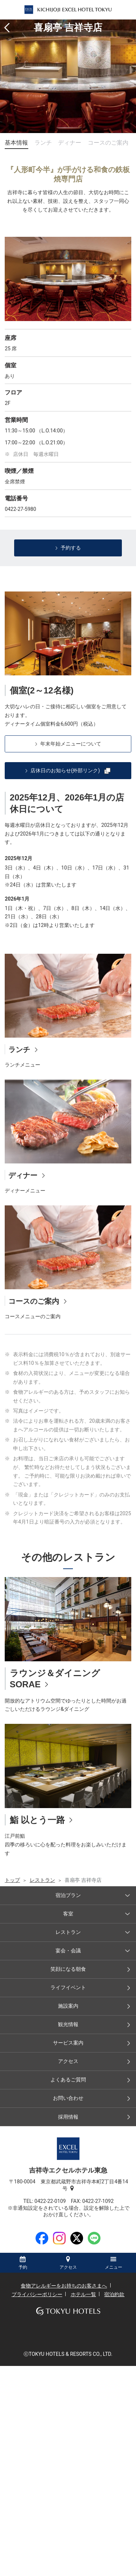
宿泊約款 (114, 2294)
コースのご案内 (108, 142)
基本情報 (16, 142)
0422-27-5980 (20, 509)
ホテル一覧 (83, 2294)
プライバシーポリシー (37, 2294)
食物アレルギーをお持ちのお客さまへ (64, 2286)
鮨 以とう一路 (37, 1820)
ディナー (69, 142)
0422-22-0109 (52, 2201)
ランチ (43, 142)
